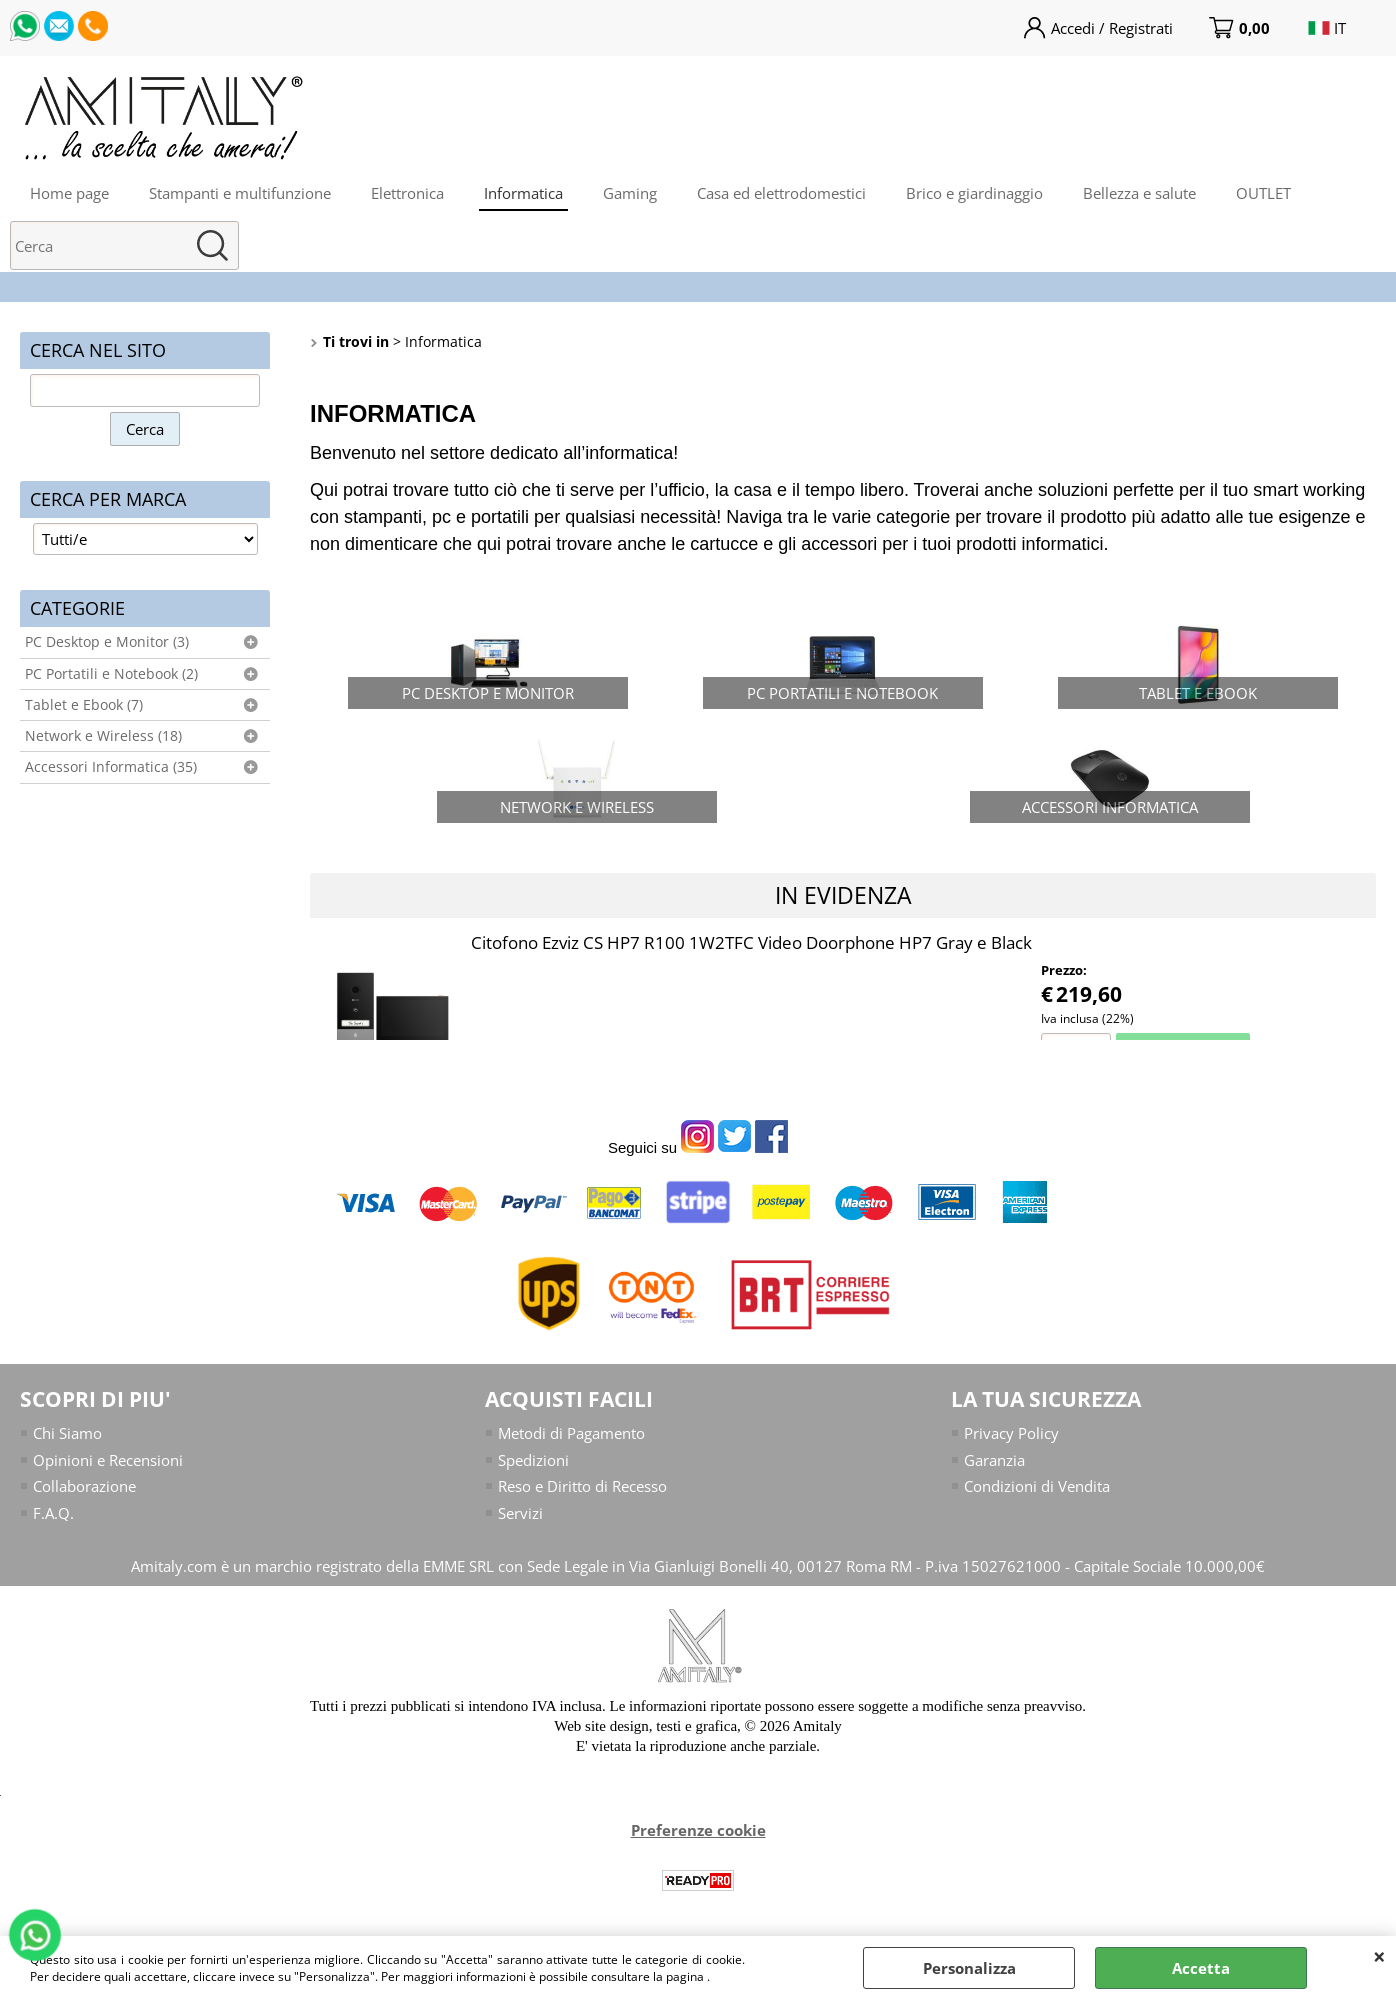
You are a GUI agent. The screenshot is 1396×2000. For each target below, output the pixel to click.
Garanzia (994, 1460)
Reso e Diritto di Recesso (582, 1486)
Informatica (523, 193)
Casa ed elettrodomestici (781, 193)
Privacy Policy (1011, 1433)
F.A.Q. (53, 1513)
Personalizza (969, 1968)
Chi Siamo (67, 1433)
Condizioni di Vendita (1037, 1486)
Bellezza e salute (1139, 193)
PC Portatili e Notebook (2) (111, 674)
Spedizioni (533, 1460)
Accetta (1201, 1968)
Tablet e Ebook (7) (84, 705)
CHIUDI (1379, 1956)
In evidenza (843, 895)
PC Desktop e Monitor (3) (107, 642)
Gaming (630, 193)
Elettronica (407, 193)
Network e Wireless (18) (103, 736)
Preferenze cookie (698, 1830)
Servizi (520, 1513)
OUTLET (1263, 193)
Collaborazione (84, 1486)
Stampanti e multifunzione (240, 193)
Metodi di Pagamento (571, 1433)
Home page (69, 193)
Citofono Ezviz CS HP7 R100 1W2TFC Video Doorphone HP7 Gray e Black (751, 942)
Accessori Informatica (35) (111, 767)
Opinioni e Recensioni (108, 1460)
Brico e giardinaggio (974, 193)
